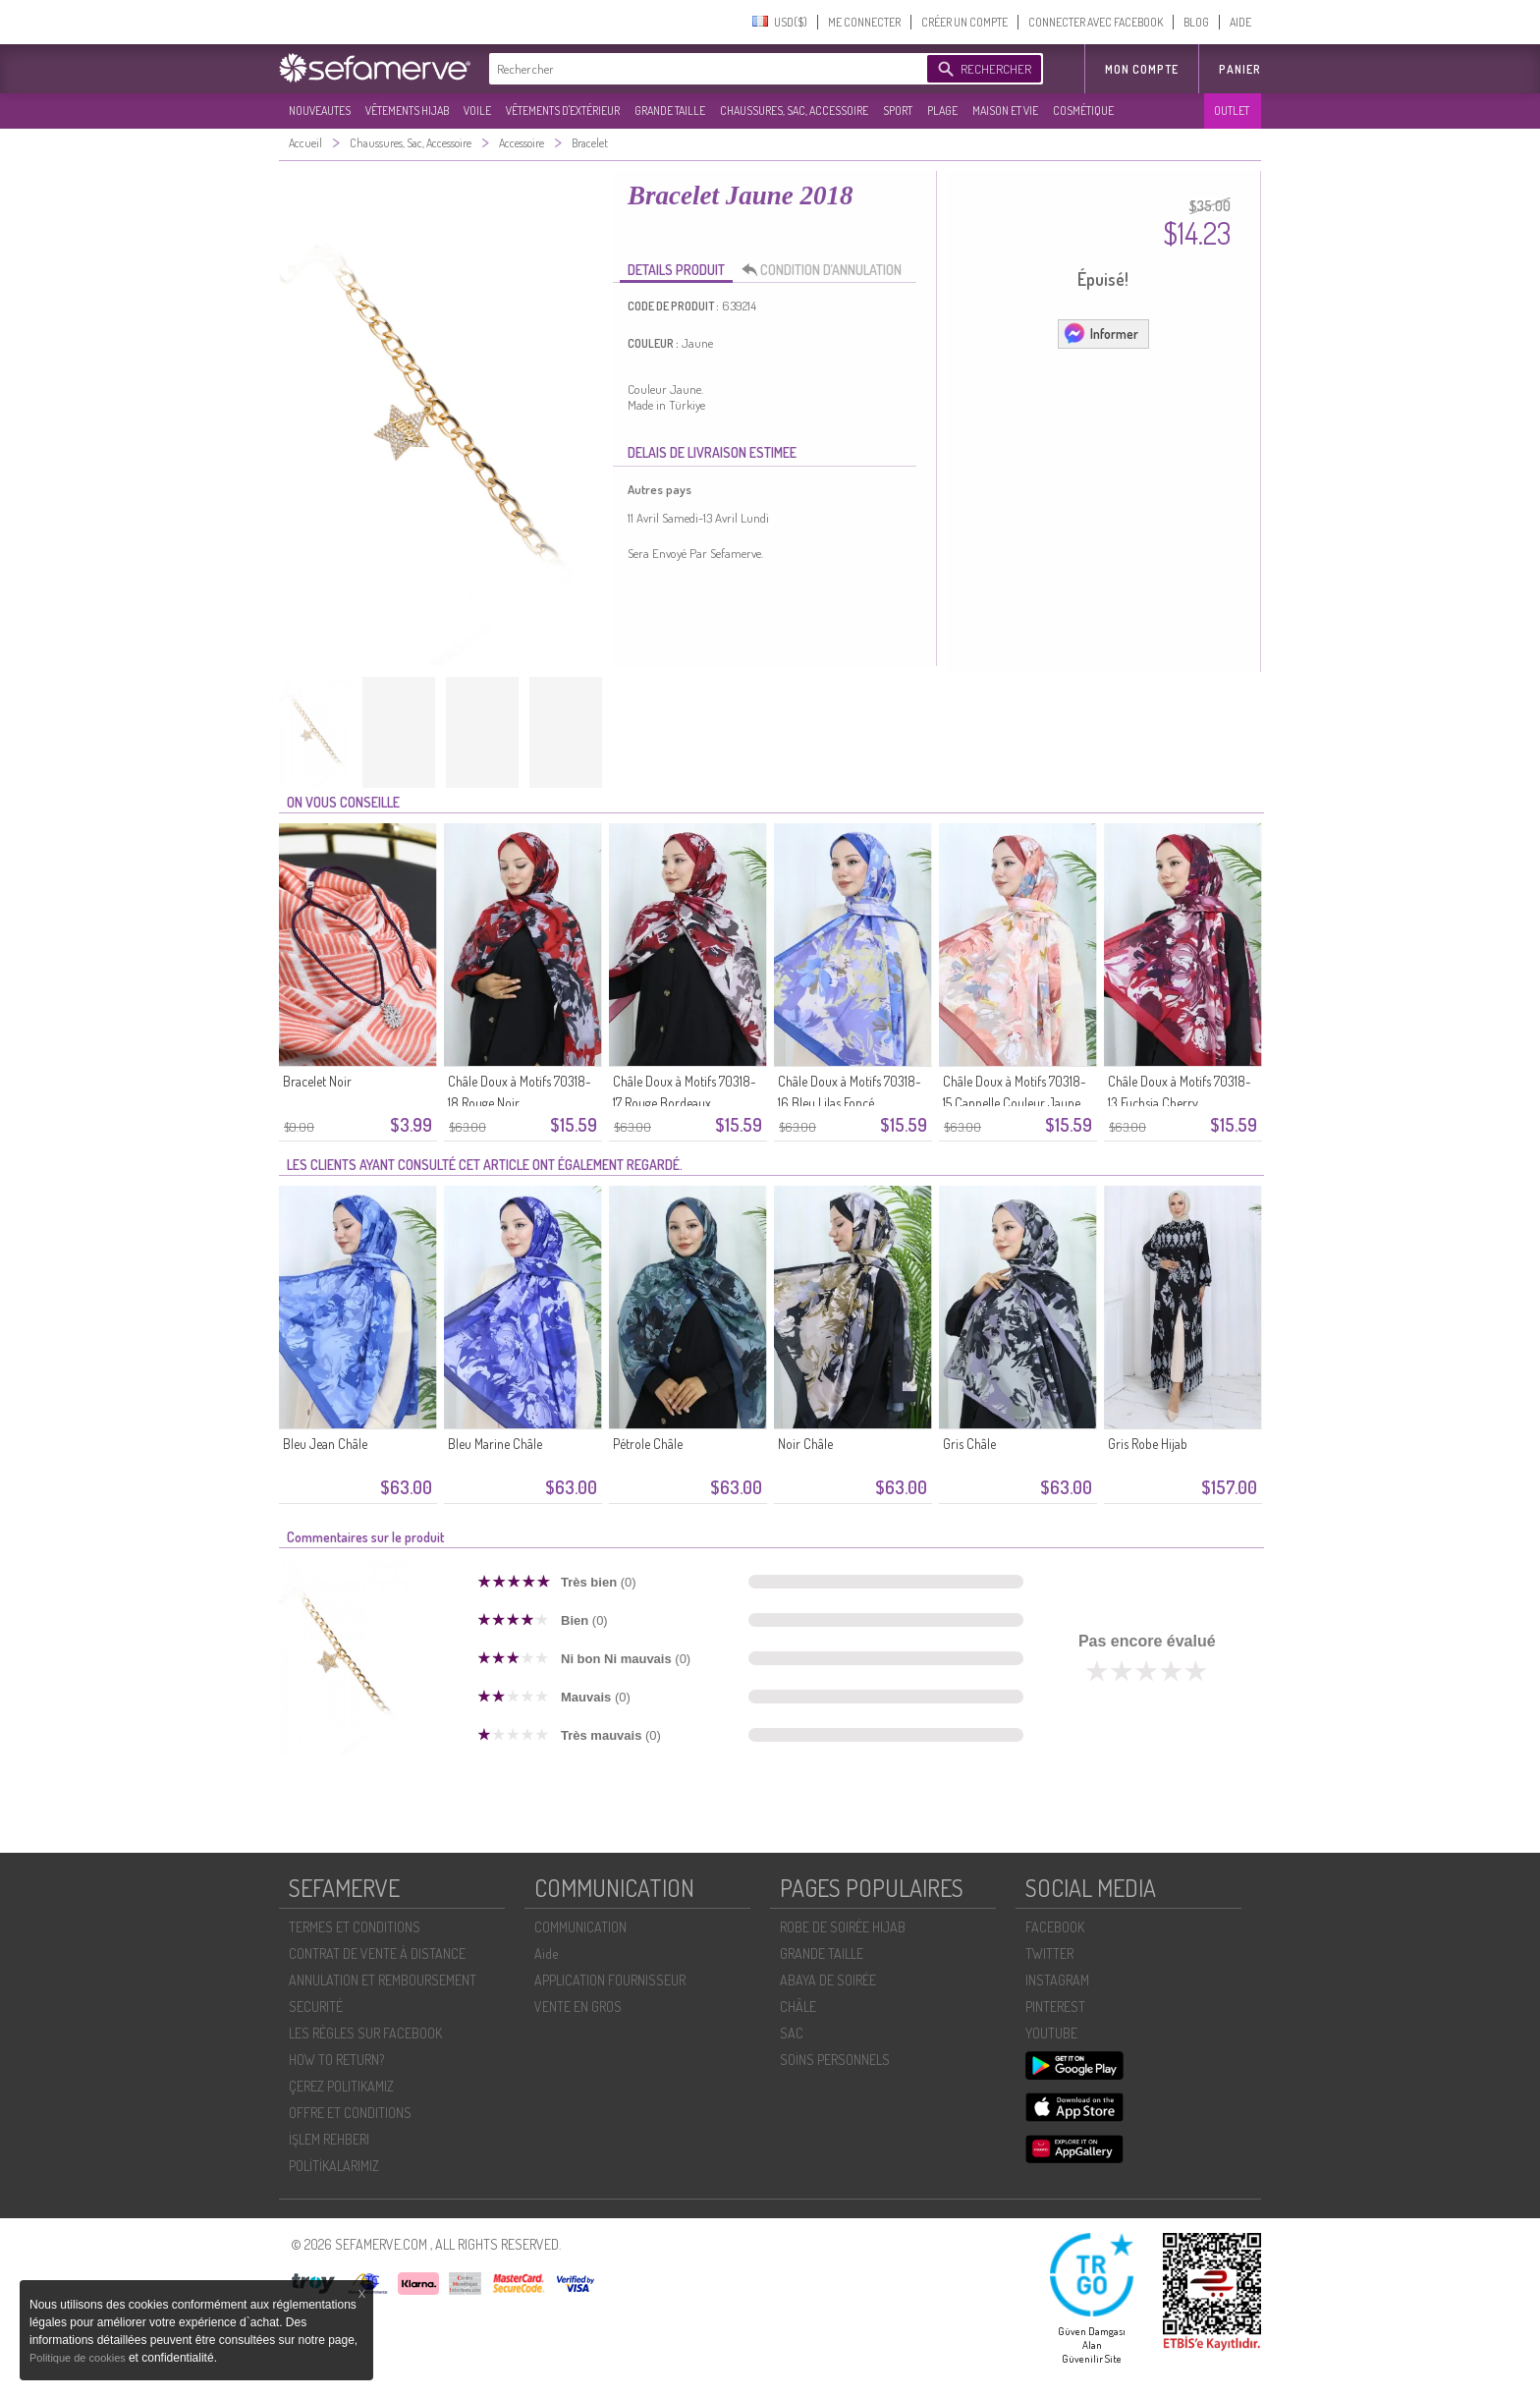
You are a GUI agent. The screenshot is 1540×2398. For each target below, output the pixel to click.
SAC (791, 2033)
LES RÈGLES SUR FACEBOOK (365, 2033)
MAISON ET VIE (1005, 110)
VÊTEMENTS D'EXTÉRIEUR (563, 110)
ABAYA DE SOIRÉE (828, 1980)
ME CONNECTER (864, 22)
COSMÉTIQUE (1083, 110)
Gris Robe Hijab (1147, 1443)
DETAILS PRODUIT (676, 269)
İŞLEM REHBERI (329, 2139)
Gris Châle (969, 1443)
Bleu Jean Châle (325, 1443)
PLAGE (942, 110)
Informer (1100, 333)
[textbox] (703, 68)
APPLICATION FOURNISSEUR (610, 1980)
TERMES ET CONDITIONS (354, 1927)
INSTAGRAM (1057, 1980)
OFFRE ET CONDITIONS (350, 2112)
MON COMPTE (1142, 69)
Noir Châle (805, 1443)
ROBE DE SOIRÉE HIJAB (843, 1927)
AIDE (1240, 22)
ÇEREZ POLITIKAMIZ (341, 2086)
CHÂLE (798, 2006)
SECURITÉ (316, 2006)
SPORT (897, 110)
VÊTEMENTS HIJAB (407, 110)
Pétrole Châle (648, 1443)
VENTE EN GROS (578, 2006)
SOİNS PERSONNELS (835, 2059)
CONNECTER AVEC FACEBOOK (1095, 22)
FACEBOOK (1054, 1927)
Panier (1240, 69)
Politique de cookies (79, 2358)
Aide (546, 1953)
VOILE (477, 110)
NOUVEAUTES (320, 110)
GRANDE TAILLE (669, 110)
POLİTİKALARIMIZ (334, 2165)
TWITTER (1049, 1953)
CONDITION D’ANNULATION (827, 270)
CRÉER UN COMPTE (964, 22)
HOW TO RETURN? (336, 2059)
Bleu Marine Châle (495, 1443)
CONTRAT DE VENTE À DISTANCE (377, 1953)
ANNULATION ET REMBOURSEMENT (382, 1980)
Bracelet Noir (317, 1081)
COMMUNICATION (580, 1927)
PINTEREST (1055, 2006)
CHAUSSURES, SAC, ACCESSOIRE (794, 110)
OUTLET (1231, 110)
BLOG (1196, 22)
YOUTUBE (1051, 2033)
